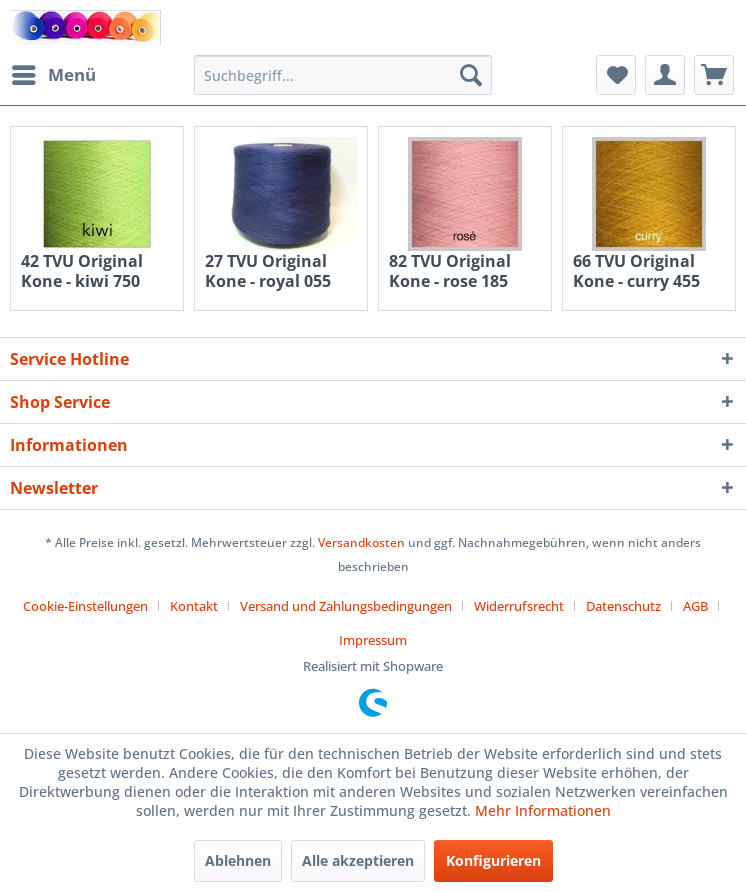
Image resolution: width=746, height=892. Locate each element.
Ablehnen (238, 860)
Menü (54, 72)
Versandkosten (361, 542)
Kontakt (194, 606)
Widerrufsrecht (519, 606)
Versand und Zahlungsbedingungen (346, 606)
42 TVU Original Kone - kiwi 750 (82, 271)
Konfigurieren (493, 860)
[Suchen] (471, 75)
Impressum (373, 640)
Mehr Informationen (543, 810)
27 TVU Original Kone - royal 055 (268, 271)
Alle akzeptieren (358, 860)
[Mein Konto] (665, 75)
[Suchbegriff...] (343, 75)
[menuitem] (53, 75)
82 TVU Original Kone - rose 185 (450, 271)
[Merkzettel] (616, 75)
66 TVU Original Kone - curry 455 (636, 271)
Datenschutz (623, 606)
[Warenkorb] (714, 75)
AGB (695, 606)
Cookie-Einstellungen (85, 606)
